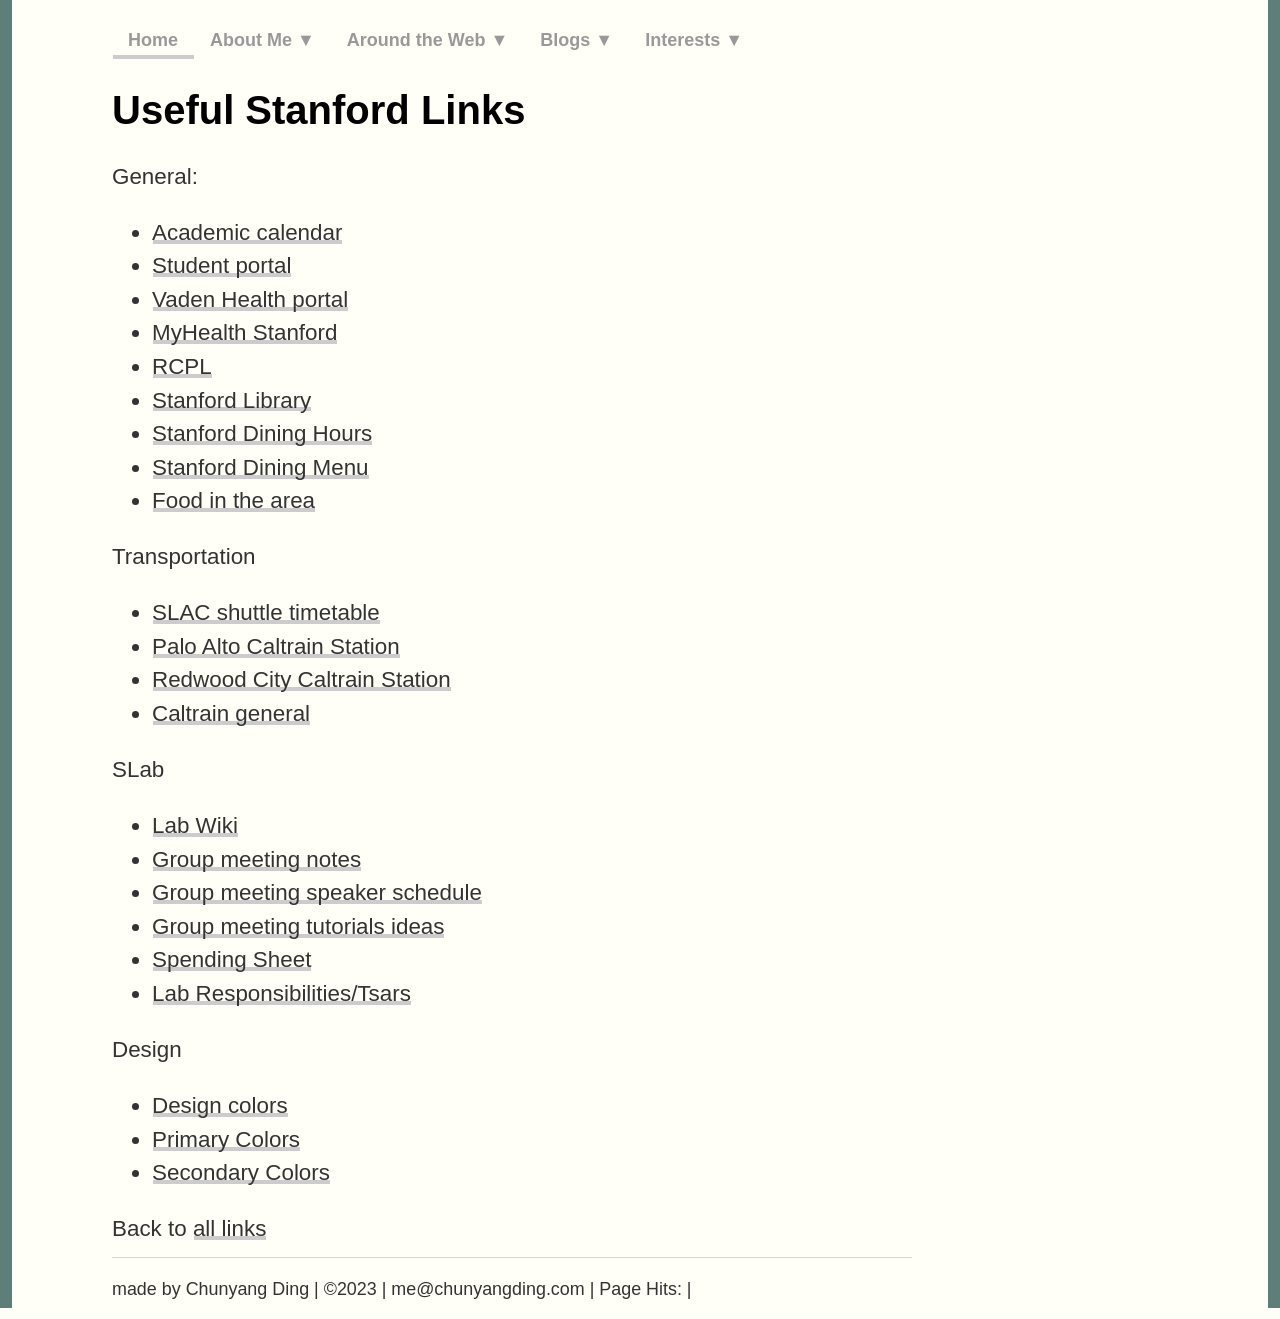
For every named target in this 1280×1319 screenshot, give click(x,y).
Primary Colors (226, 1139)
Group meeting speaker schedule (317, 892)
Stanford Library (231, 400)
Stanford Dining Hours (262, 433)
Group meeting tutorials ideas (298, 926)
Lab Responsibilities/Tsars (281, 993)
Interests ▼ (694, 40)
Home (153, 40)
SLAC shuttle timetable (266, 612)
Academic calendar (247, 232)
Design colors (220, 1105)
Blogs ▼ (576, 40)
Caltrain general (231, 713)
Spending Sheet (231, 959)
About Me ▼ (262, 40)
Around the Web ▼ (427, 40)
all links (229, 1228)
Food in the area (233, 500)
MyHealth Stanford (244, 332)
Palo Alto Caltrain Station (276, 646)
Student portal (221, 265)
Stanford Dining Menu (260, 467)
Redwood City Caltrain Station (301, 679)
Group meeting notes (256, 859)
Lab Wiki (195, 825)
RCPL (182, 366)
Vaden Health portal (250, 299)
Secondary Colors (241, 1172)
